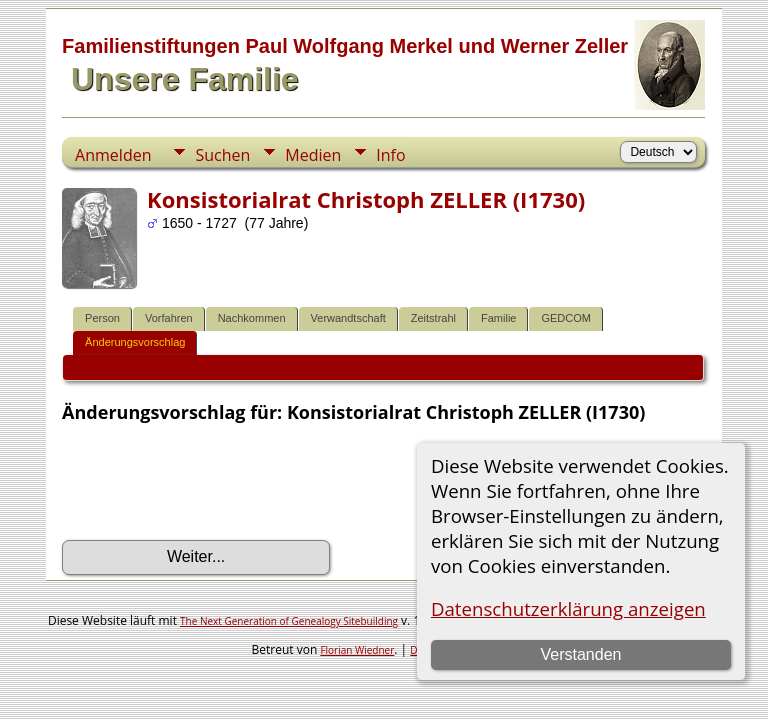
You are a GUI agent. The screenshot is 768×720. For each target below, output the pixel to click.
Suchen (222, 155)
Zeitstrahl (433, 318)
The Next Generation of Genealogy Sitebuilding (289, 621)
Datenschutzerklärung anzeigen (568, 608)
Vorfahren (169, 318)
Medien (313, 155)
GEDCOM (566, 318)
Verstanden (580, 654)
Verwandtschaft (348, 318)
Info (390, 155)
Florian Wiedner (357, 650)
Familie (498, 318)
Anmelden (113, 155)
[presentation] (214, 482)
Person (102, 318)
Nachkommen (252, 318)
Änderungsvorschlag (135, 342)
